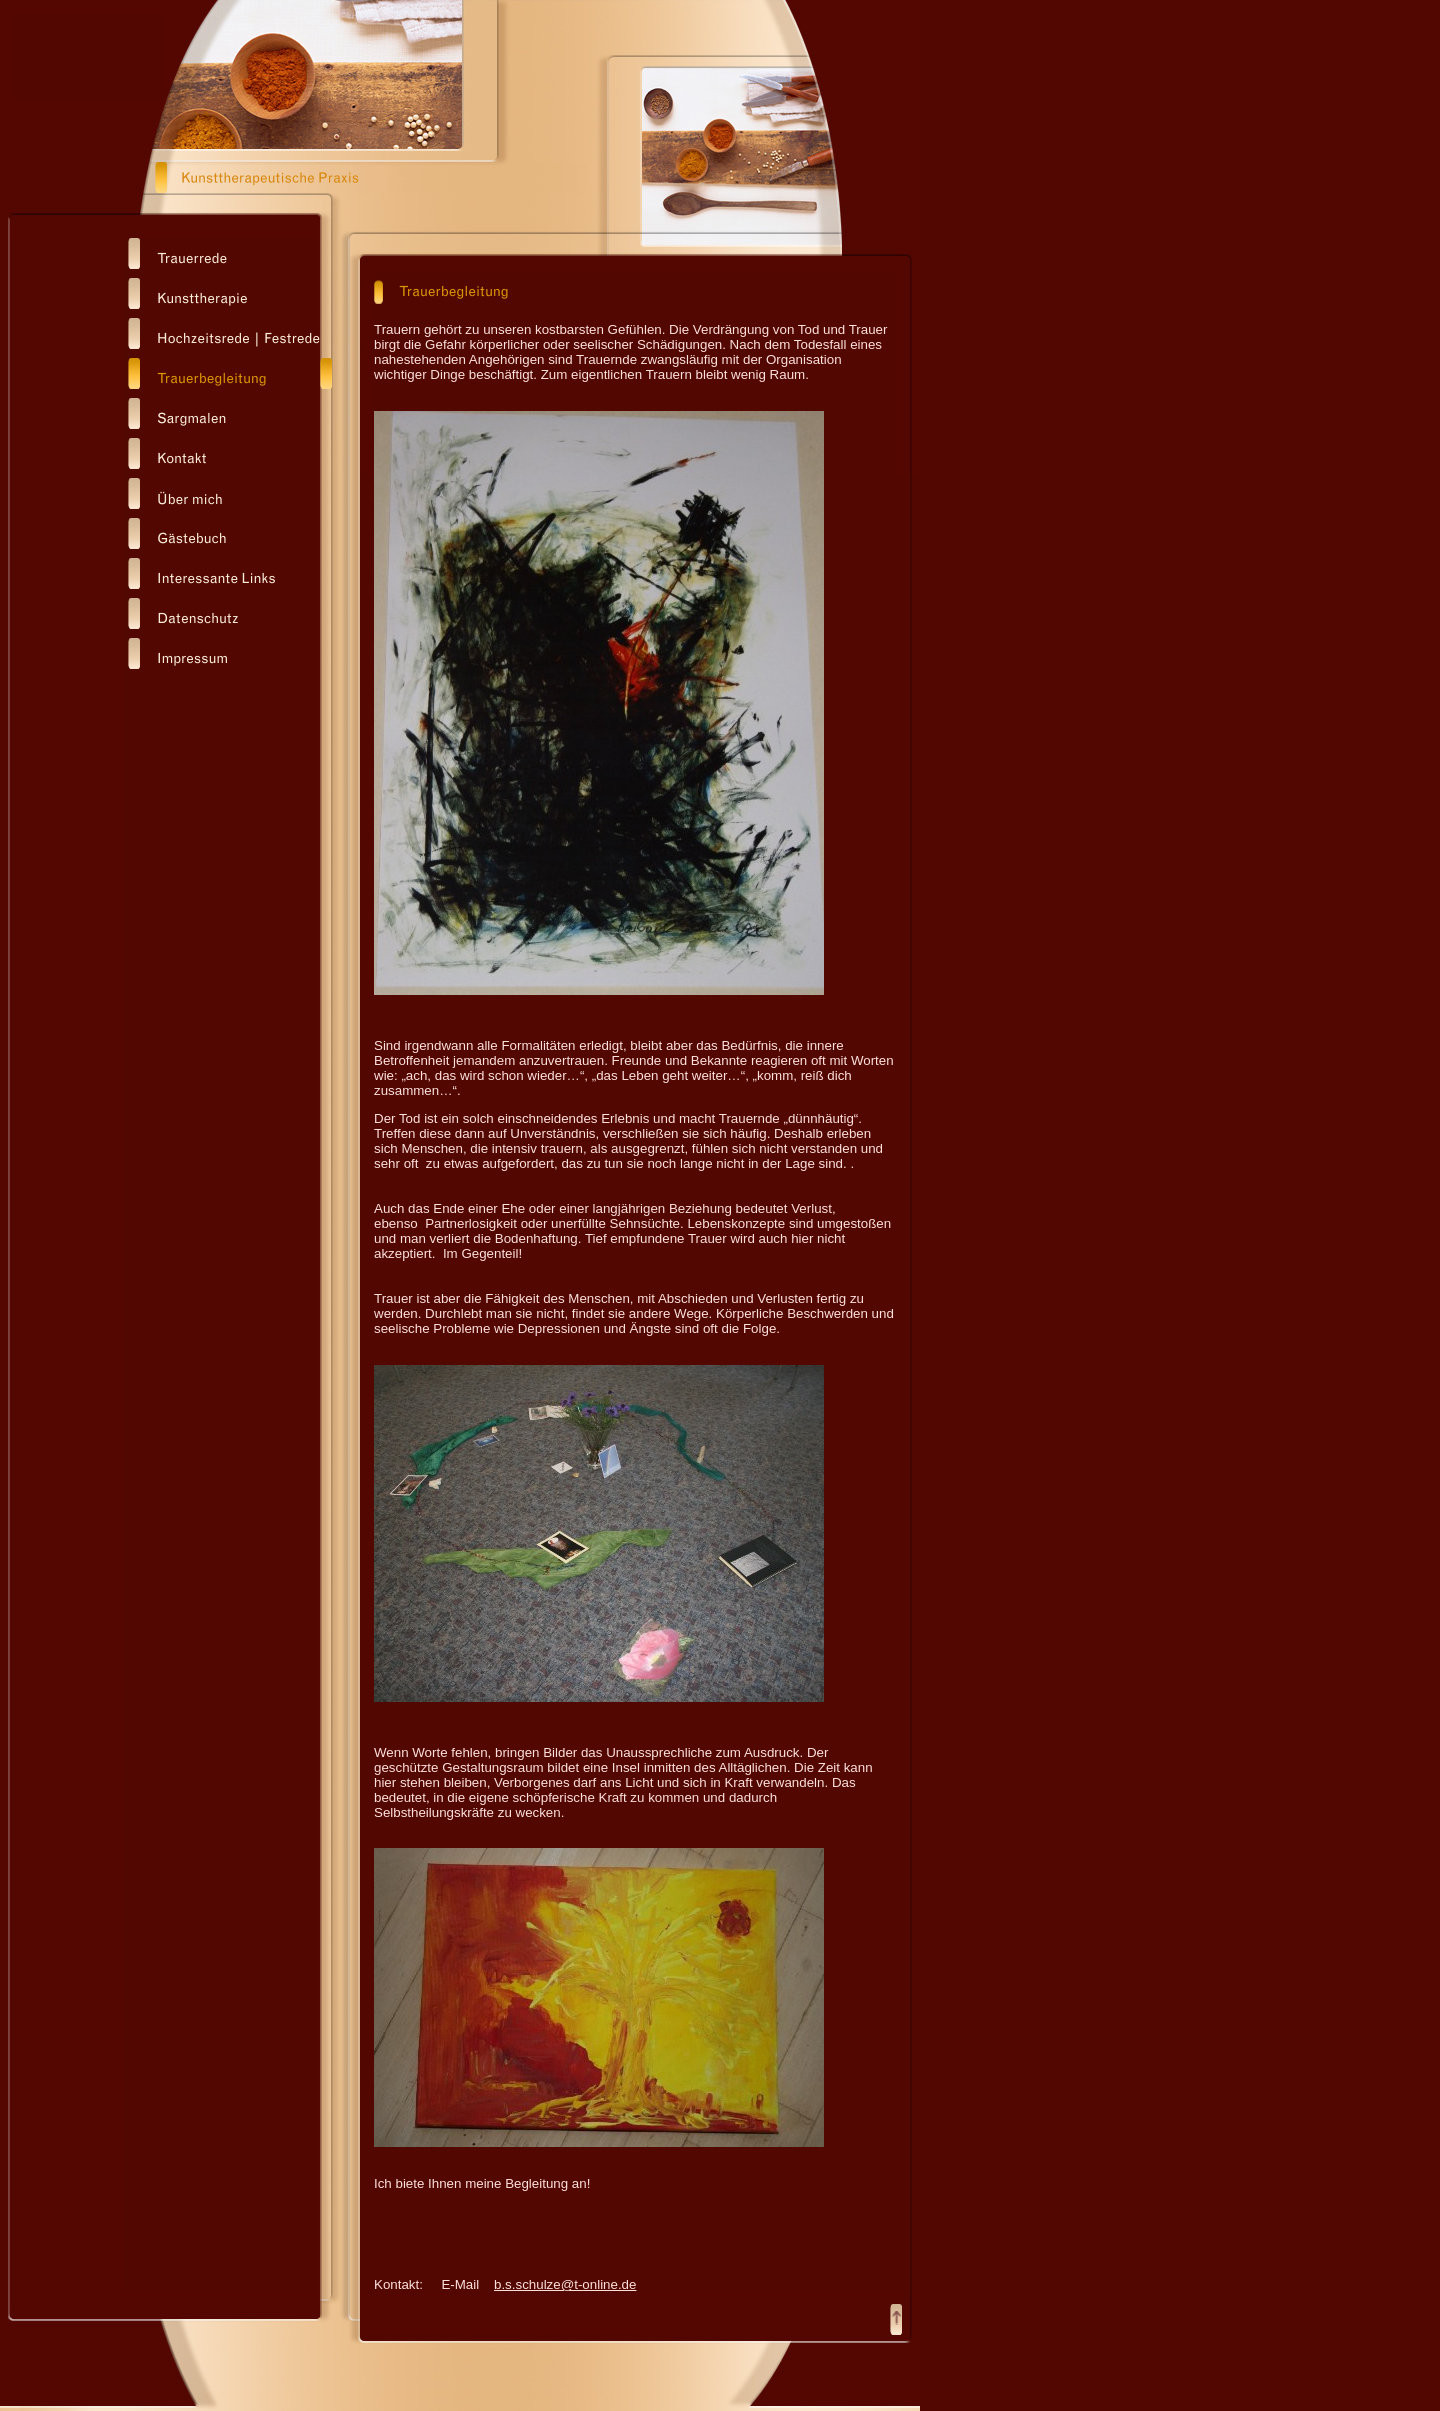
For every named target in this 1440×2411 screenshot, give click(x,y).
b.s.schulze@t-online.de (565, 2284)
